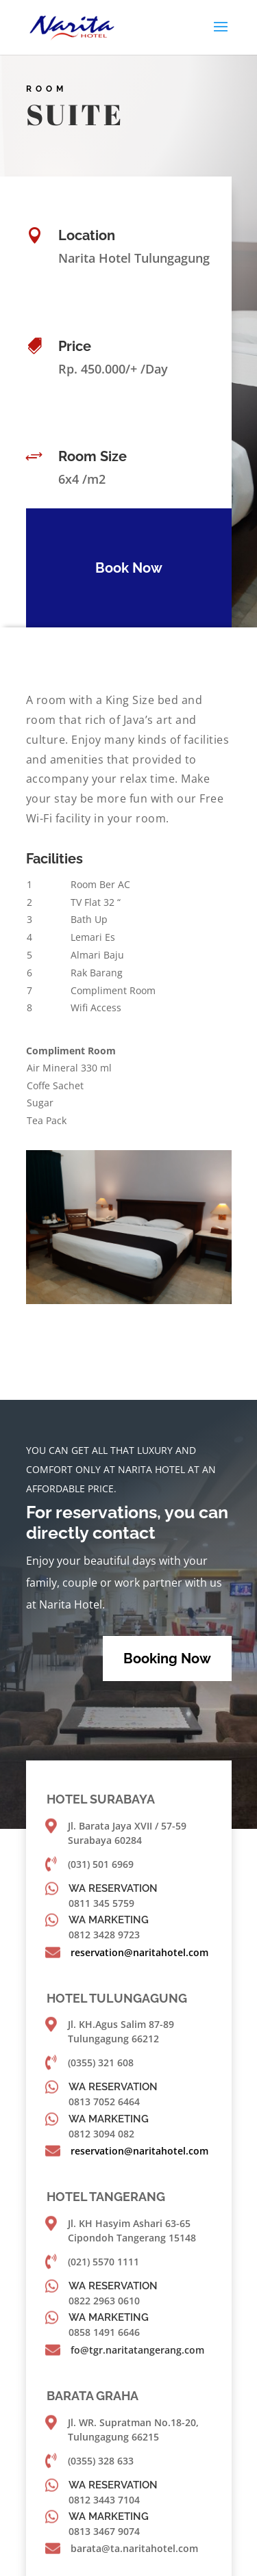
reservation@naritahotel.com (139, 1952)
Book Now (123, 568)
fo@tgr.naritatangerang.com (137, 2349)
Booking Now (167, 1658)
